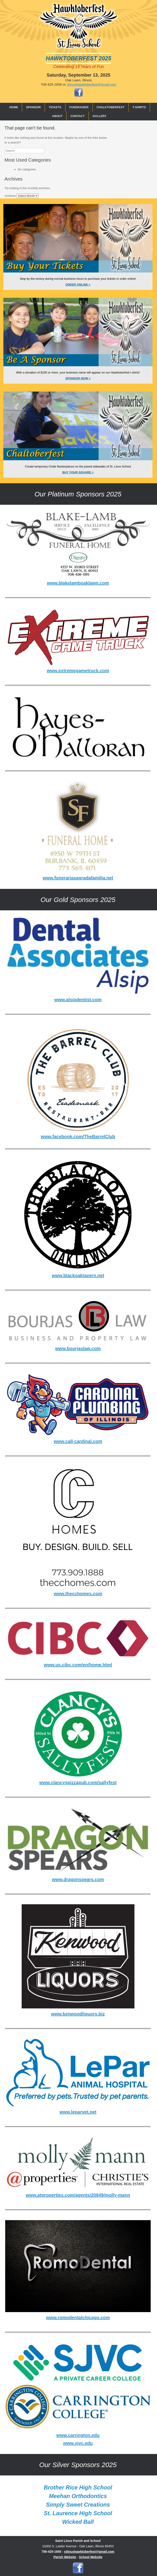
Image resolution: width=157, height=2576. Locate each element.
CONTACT (77, 116)
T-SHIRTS (139, 107)
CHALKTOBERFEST (110, 107)
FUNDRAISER (79, 107)
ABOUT (57, 116)
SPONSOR (33, 107)
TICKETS (55, 107)
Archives (10, 195)
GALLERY (98, 116)
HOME (14, 107)
